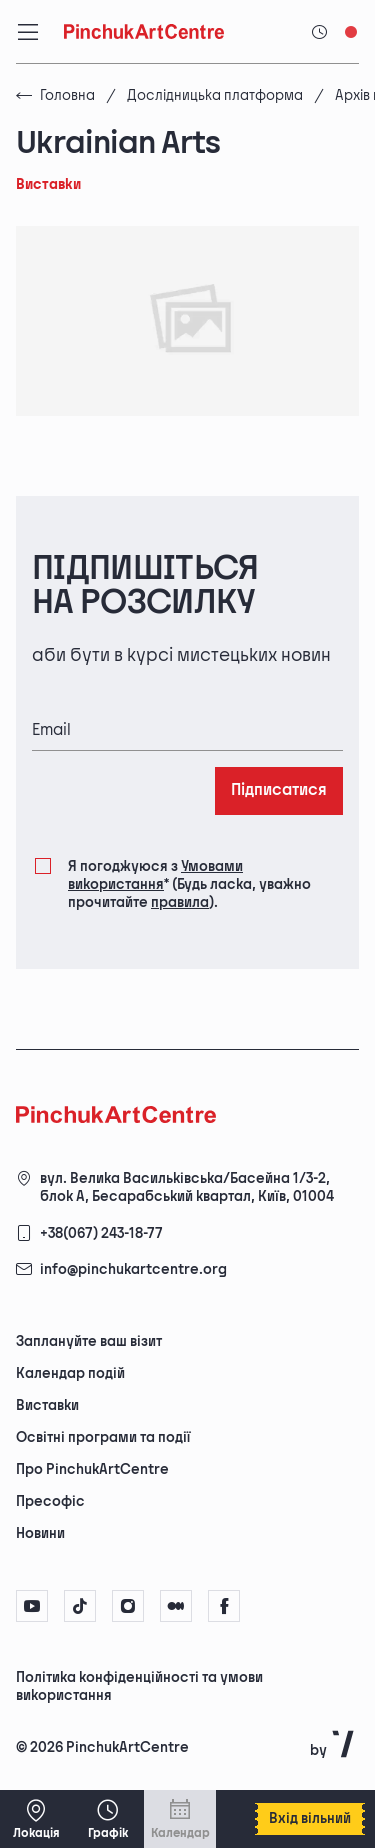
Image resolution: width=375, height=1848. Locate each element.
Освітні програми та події (103, 1437)
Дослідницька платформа (215, 95)
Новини (40, 1533)
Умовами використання (155, 875)
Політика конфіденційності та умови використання (139, 1686)
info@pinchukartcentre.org (133, 1269)
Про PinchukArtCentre (92, 1469)
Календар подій (70, 1373)
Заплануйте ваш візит (89, 1341)
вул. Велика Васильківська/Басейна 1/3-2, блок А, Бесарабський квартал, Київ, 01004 (187, 1187)
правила (180, 902)
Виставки (47, 1405)
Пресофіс (50, 1501)
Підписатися (279, 790)
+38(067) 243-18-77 (101, 1233)
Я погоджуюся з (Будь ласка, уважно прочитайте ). (189, 884)
